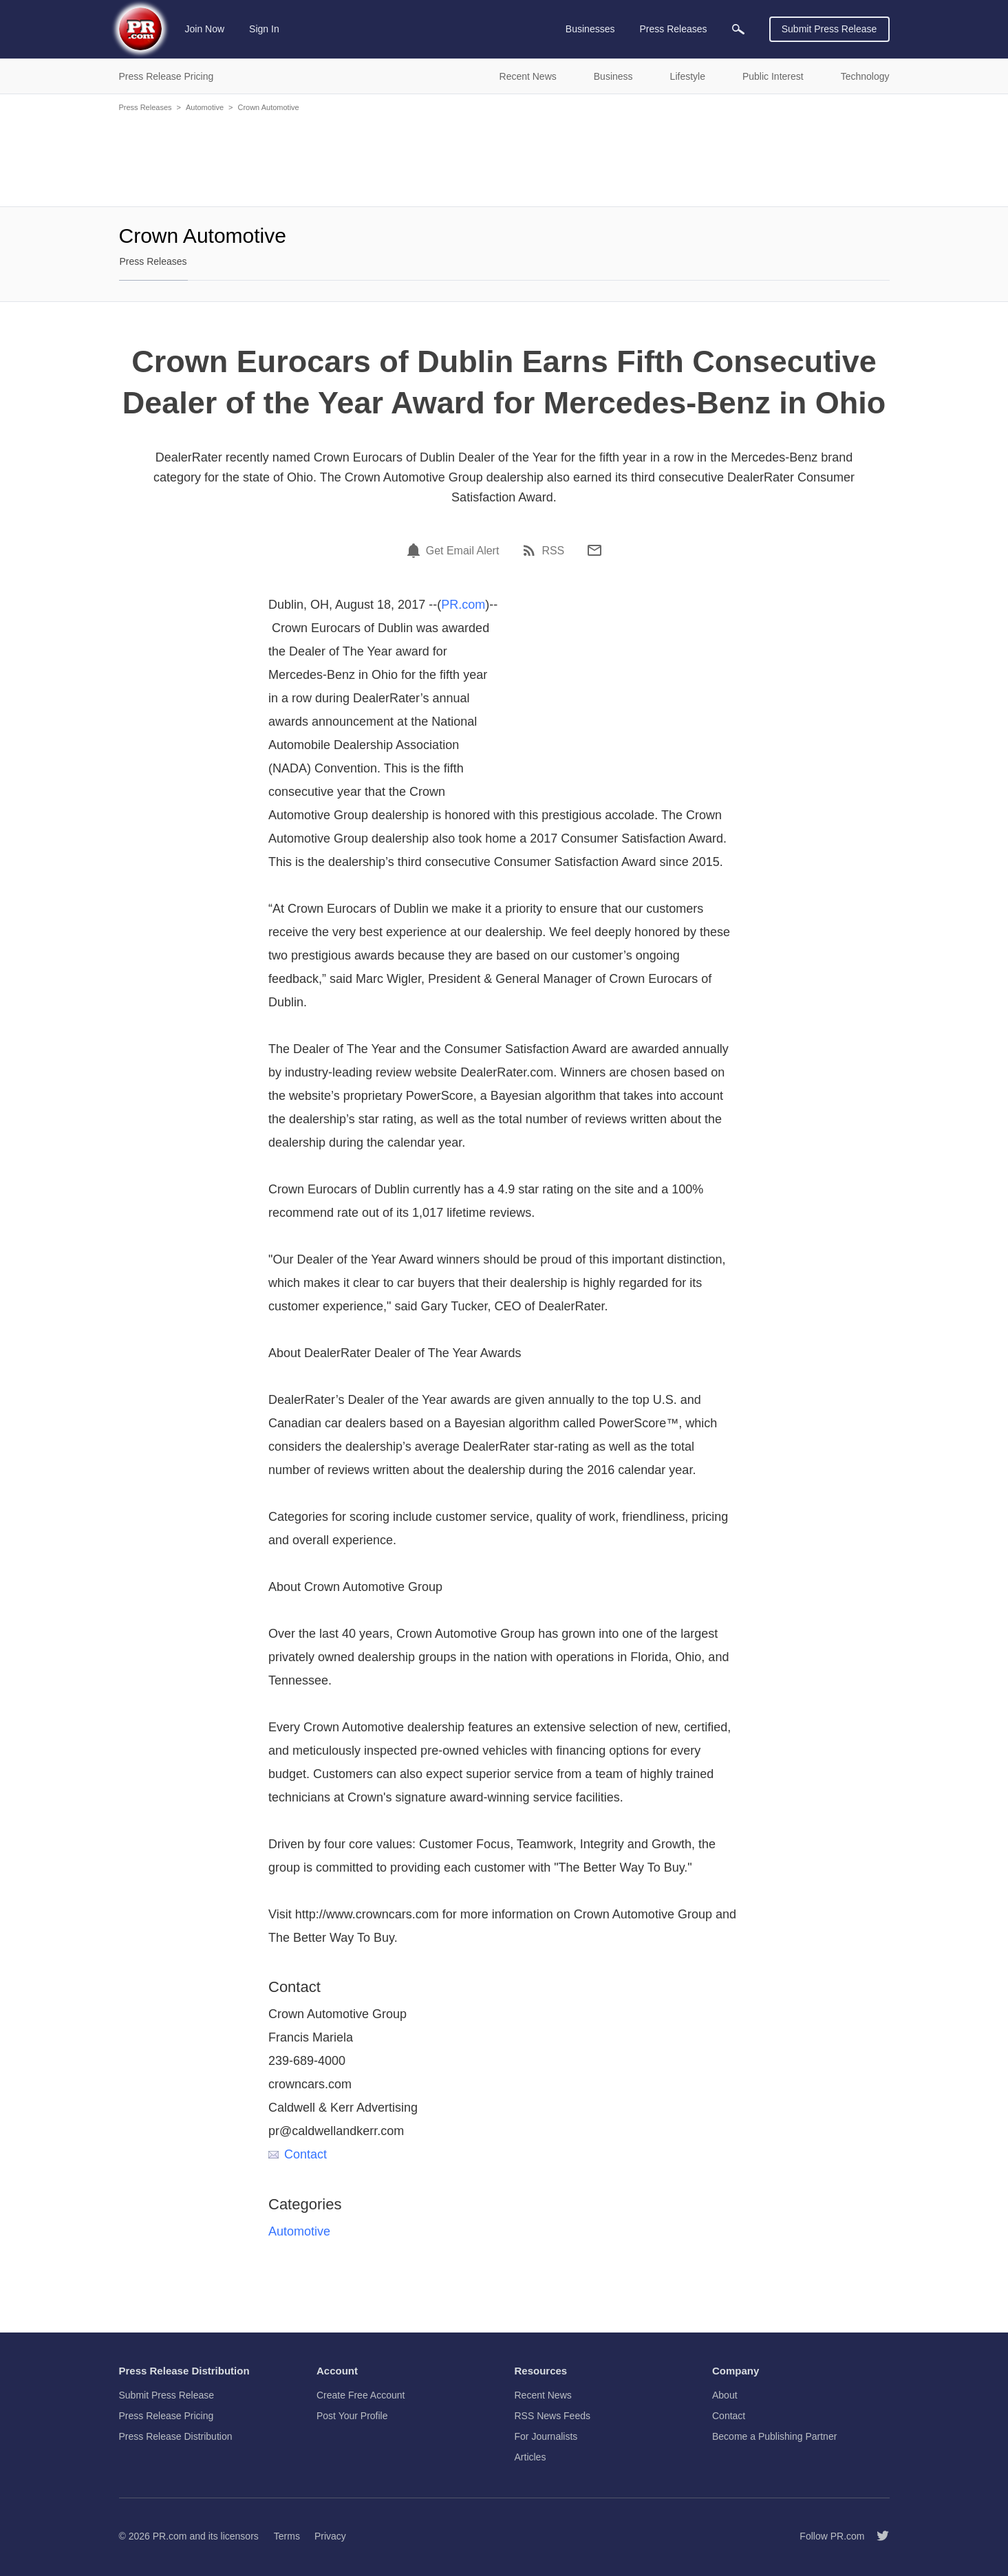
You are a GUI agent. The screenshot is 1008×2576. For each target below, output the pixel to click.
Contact (297, 2154)
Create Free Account (361, 2395)
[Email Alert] (415, 550)
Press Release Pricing (166, 2415)
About (725, 2395)
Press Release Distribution (176, 2436)
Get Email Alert (463, 550)
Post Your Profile (352, 2415)
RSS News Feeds (552, 2415)
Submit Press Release (829, 28)
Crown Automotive (268, 107)
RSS (552, 550)
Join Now (205, 28)
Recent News (543, 2395)
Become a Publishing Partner (774, 2436)
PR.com (463, 604)
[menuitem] (738, 29)
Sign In (264, 28)
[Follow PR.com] (877, 2536)
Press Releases (145, 107)
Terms (287, 2536)
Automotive (205, 107)
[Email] (594, 550)
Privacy (330, 2536)
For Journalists (546, 2436)
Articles (530, 2457)
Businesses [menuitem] (590, 28)
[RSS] (531, 550)
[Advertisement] (504, 158)
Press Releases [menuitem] (673, 28)
